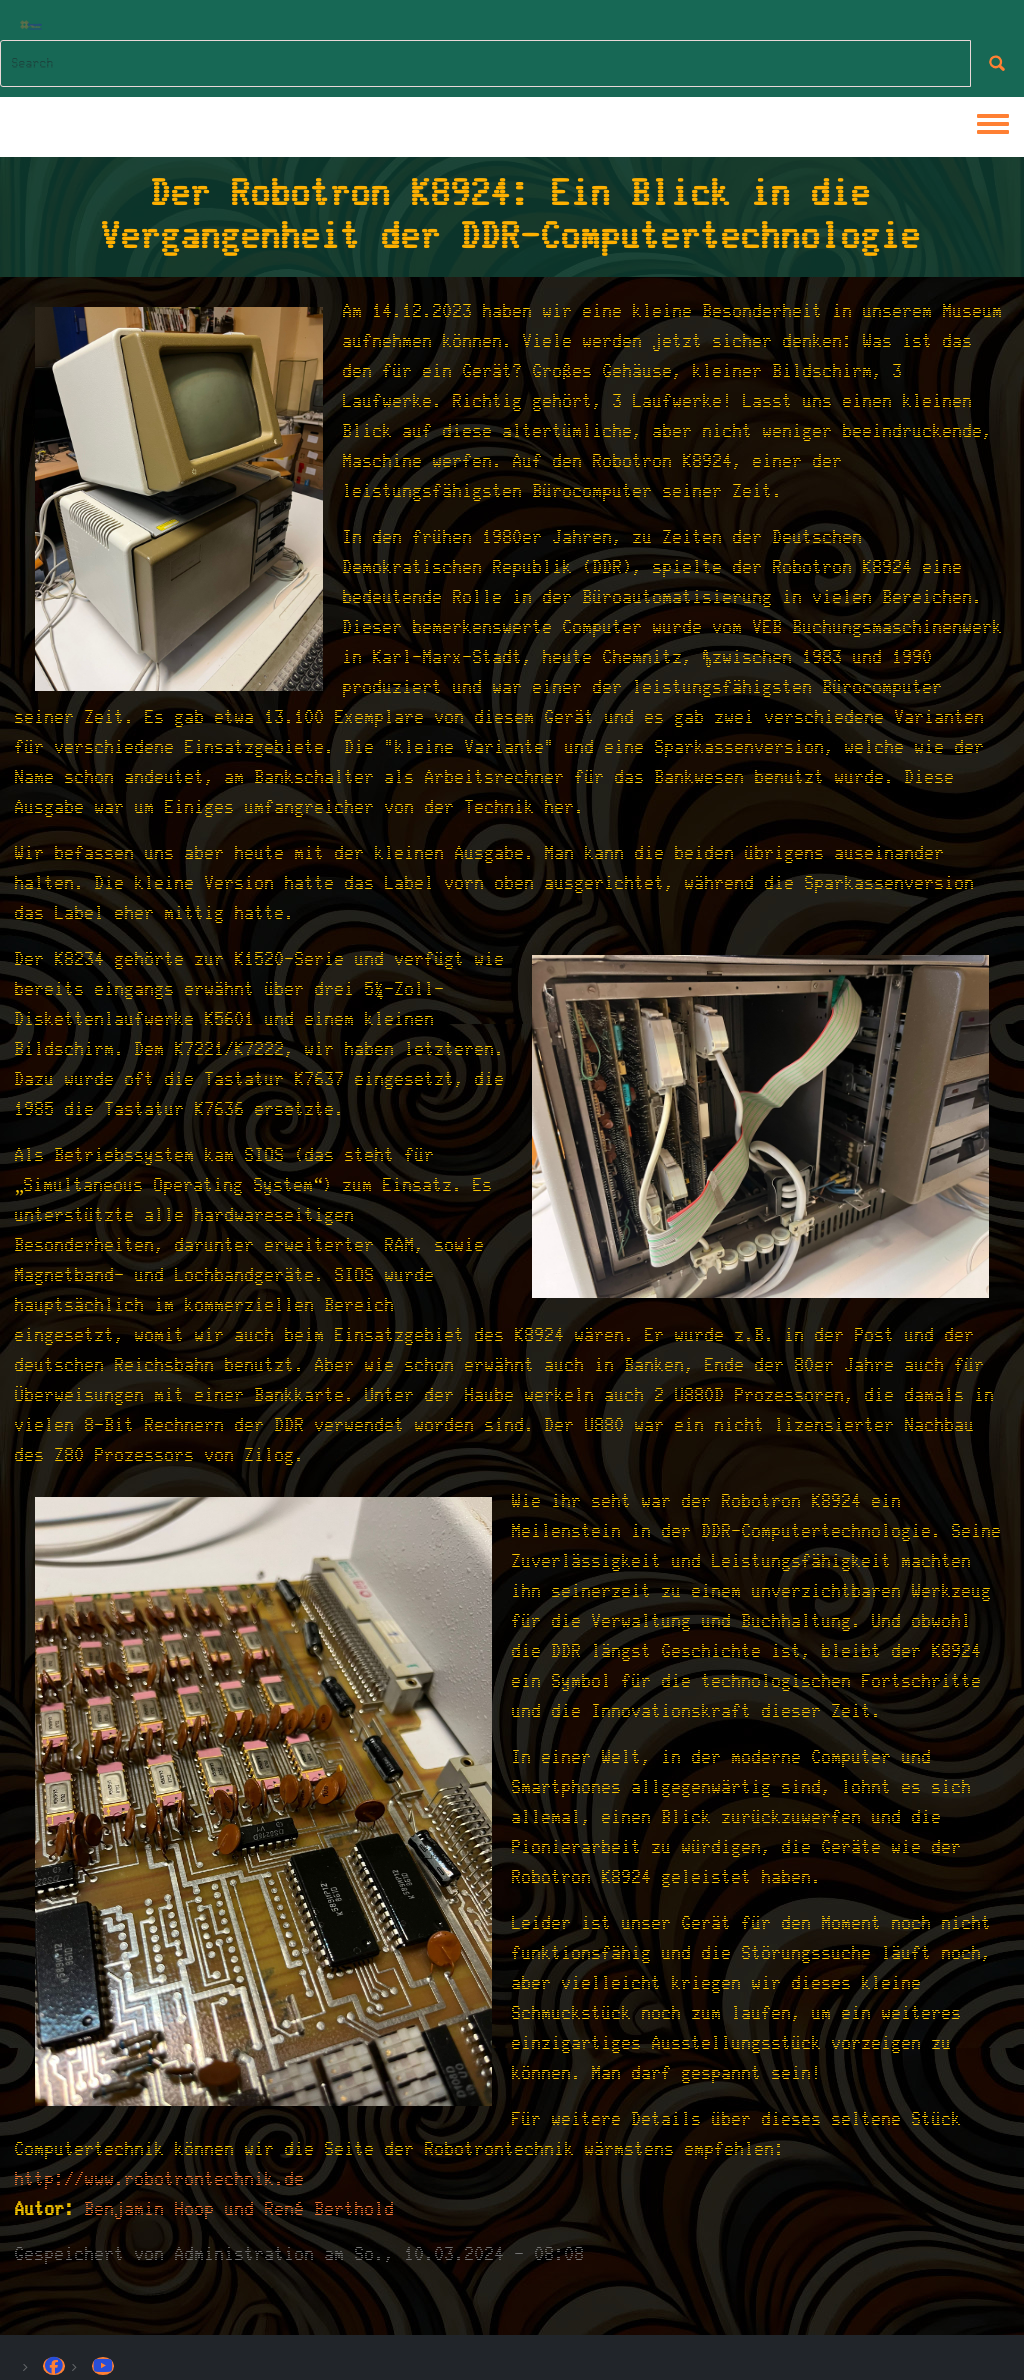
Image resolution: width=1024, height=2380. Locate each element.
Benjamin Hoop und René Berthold (240, 2209)
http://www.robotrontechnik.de (160, 2179)
